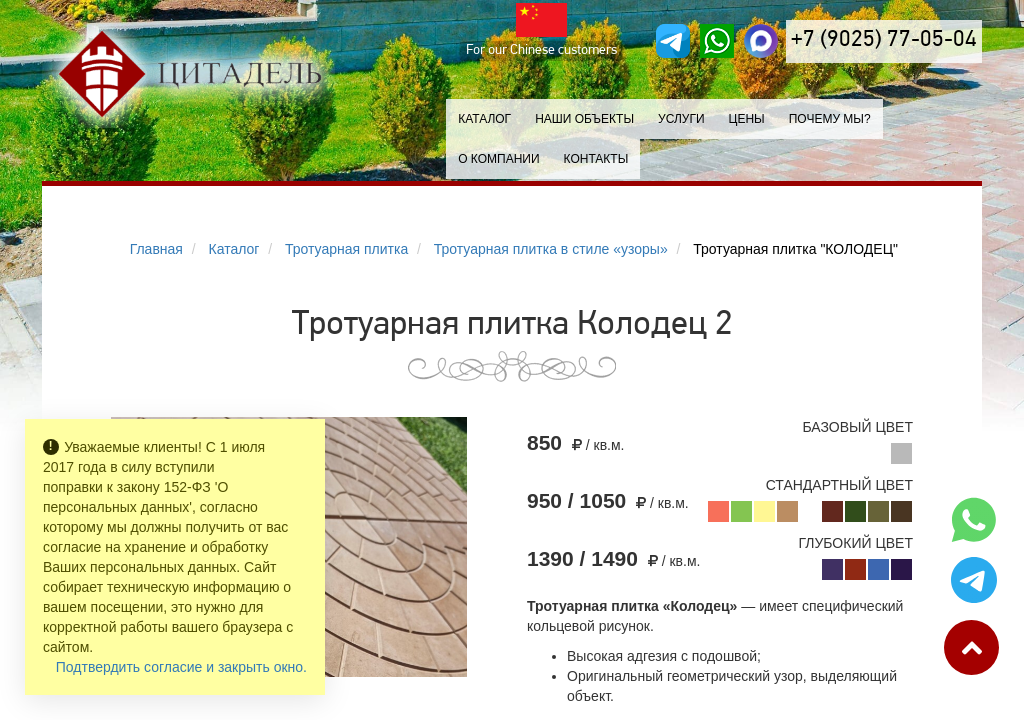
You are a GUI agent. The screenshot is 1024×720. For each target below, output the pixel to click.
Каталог (484, 119)
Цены (747, 119)
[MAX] (761, 41)
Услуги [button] (681, 119)
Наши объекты (584, 119)
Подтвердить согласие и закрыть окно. (181, 667)
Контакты (596, 159)
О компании (498, 159)
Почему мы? (830, 119)
